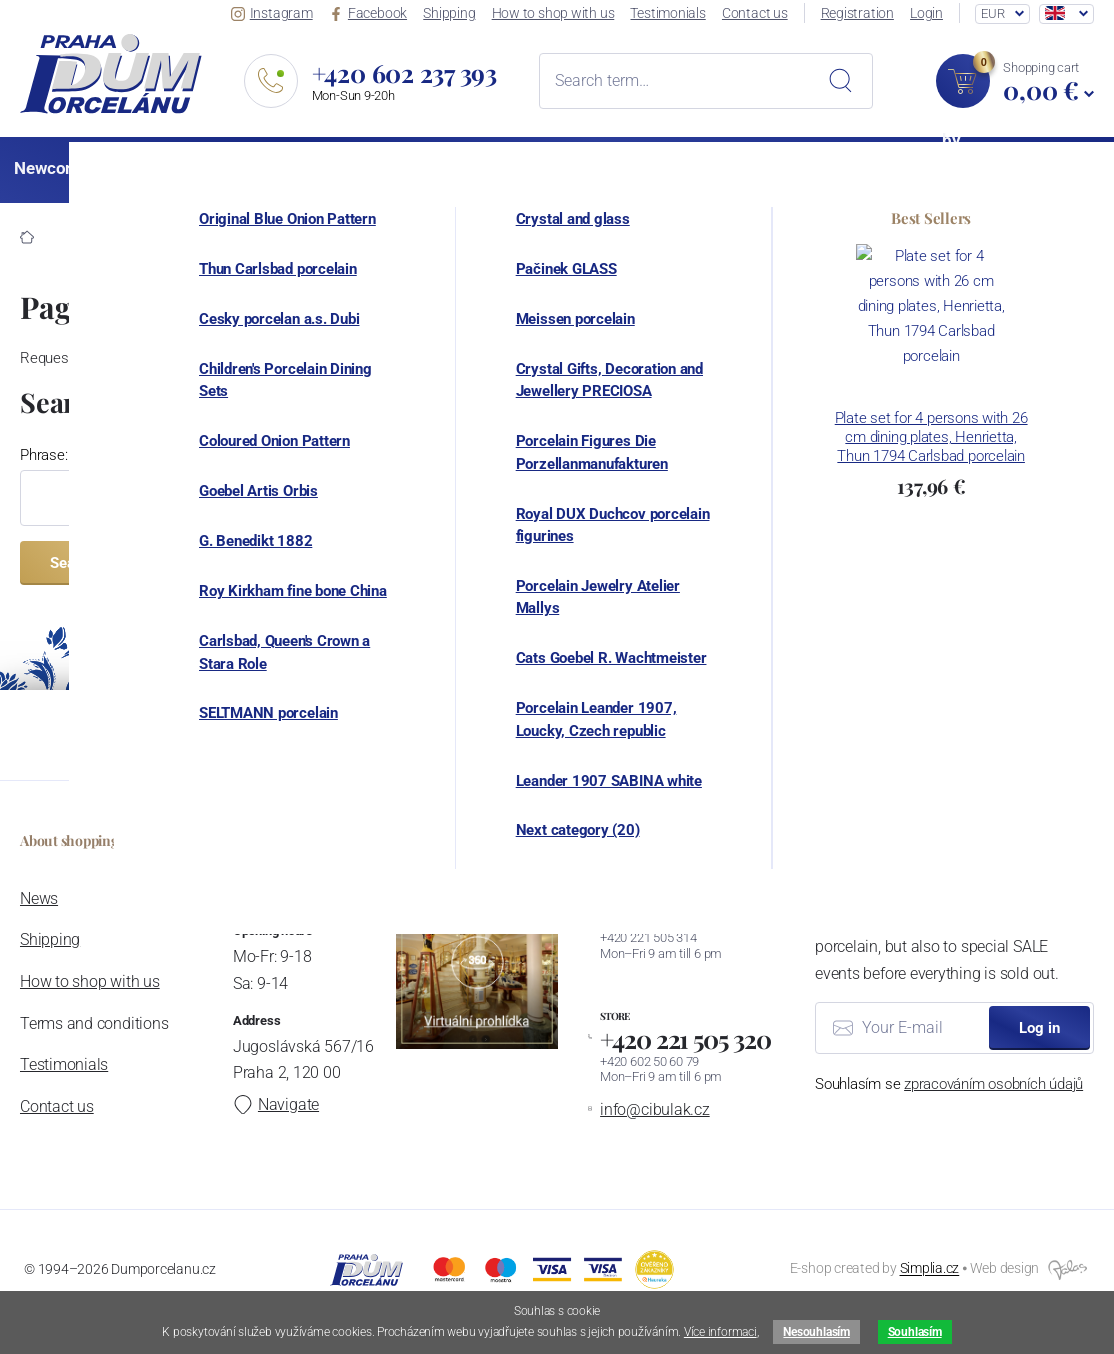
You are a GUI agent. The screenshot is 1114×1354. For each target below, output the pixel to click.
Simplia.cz (930, 1269)
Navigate (275, 1104)
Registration (858, 13)
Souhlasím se (949, 1084)
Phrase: (43, 455)
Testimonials (670, 13)
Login (927, 13)
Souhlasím (915, 1332)
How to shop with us (555, 13)
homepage (1000, 358)
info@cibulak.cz (655, 1109)
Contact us (757, 13)
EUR (992, 13)
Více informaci (720, 1332)
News (39, 898)
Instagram (276, 13)
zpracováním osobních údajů (993, 1084)
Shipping (452, 13)
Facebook (371, 13)
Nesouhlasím (816, 1332)
